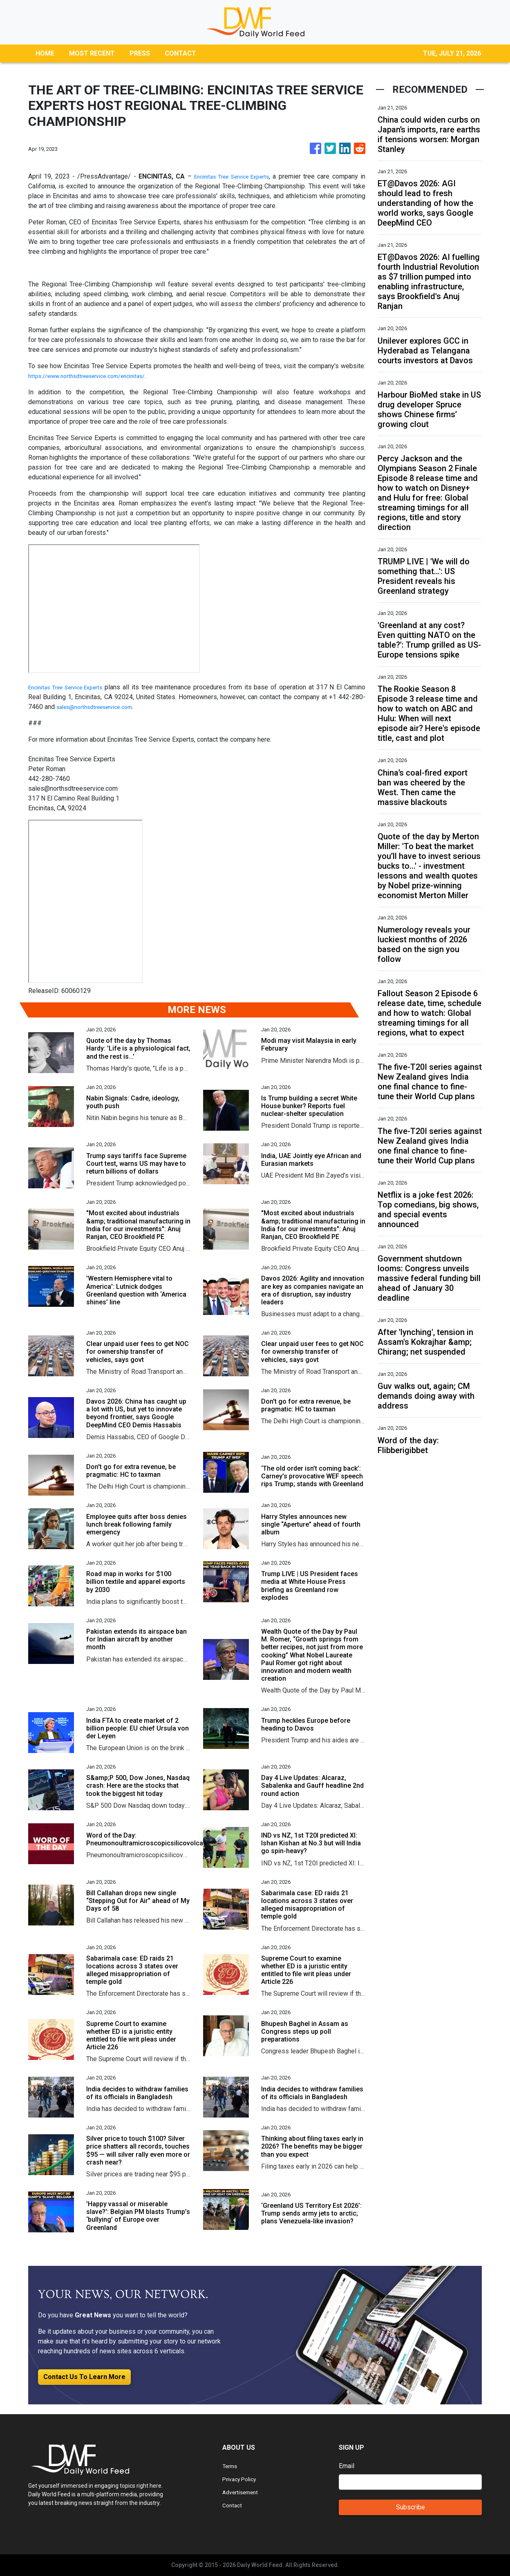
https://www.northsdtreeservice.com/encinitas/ (96, 376)
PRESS (140, 53)
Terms (231, 2466)
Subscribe (410, 2507)
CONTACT (180, 53)
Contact (233, 2505)
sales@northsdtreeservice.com (128, 707)
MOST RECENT (92, 53)
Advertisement (243, 2492)
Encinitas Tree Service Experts (230, 176)
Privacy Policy (242, 2479)
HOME (45, 53)
